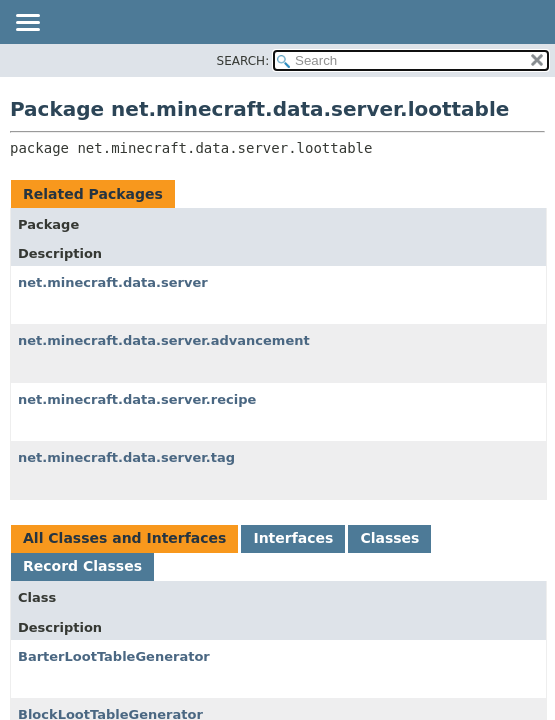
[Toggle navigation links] (27, 24)
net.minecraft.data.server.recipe (137, 399)
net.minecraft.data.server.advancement (164, 340)
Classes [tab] (389, 538)
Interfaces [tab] (293, 538)
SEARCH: (243, 61)
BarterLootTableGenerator (114, 656)
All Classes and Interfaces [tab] (124, 538)
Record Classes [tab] (82, 566)
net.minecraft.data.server (113, 282)
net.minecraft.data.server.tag (126, 457)
